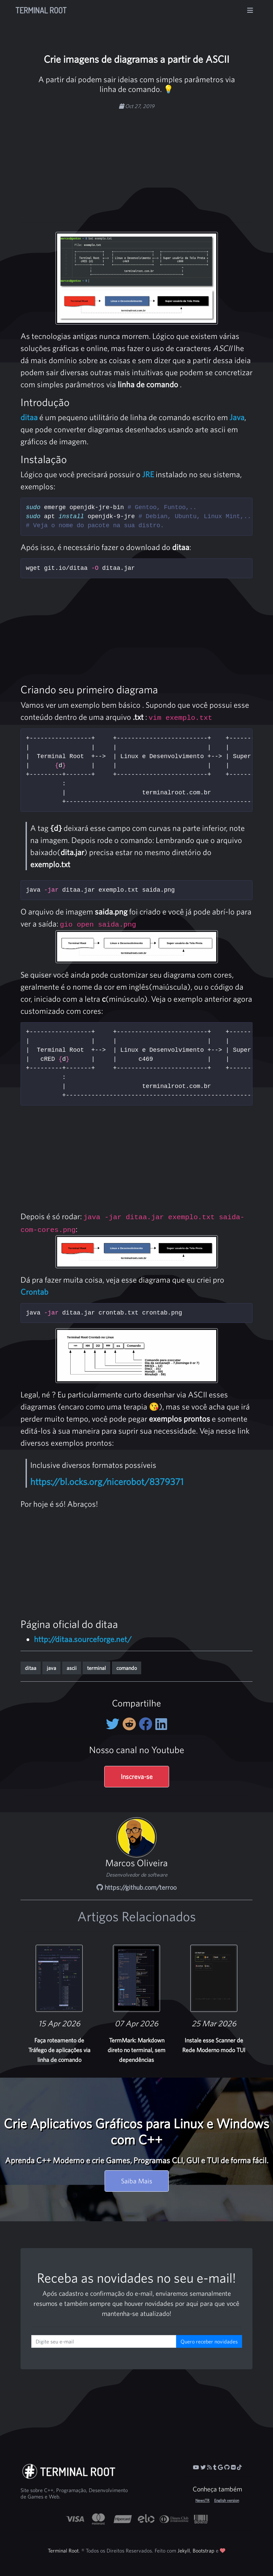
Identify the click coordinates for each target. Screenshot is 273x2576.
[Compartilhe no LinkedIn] (161, 1724)
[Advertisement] (152, 162)
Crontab (34, 1291)
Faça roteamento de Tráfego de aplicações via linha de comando (59, 2050)
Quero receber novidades (209, 2341)
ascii (72, 1668)
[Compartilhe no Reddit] (130, 1724)
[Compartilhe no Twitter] (114, 1724)
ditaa (29, 417)
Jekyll (184, 2550)
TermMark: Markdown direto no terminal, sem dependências (136, 2050)
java (51, 1668)
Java (237, 417)
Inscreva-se (137, 1776)
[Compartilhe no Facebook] (147, 1724)
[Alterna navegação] (250, 10)
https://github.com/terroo (136, 1887)
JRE (148, 474)
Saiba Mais (136, 2181)
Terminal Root (41, 10)
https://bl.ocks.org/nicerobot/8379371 (107, 1481)
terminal (96, 1668)
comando (126, 1668)
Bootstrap (203, 2550)
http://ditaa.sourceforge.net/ (82, 1639)
